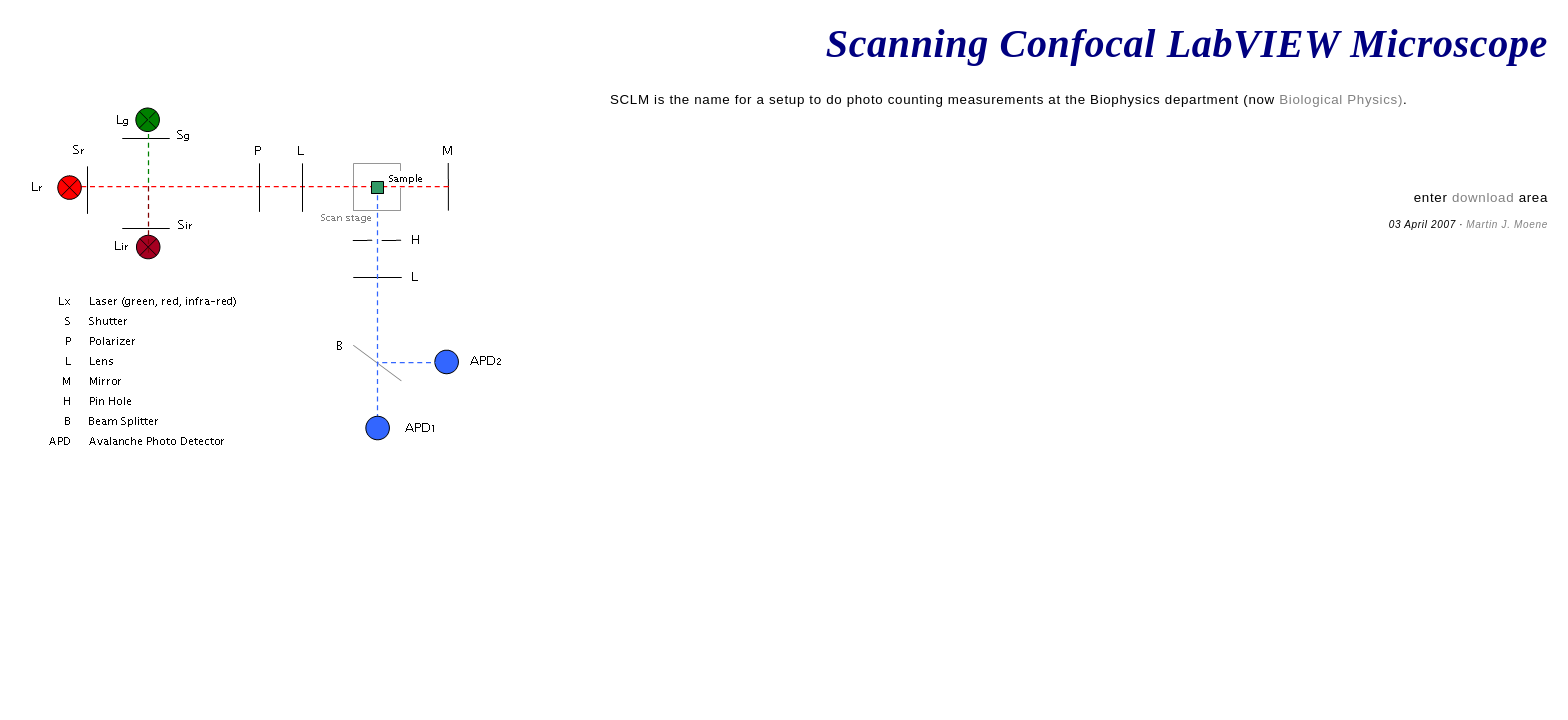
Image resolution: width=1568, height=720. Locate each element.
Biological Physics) (1341, 99)
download (1483, 197)
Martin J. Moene (1507, 224)
